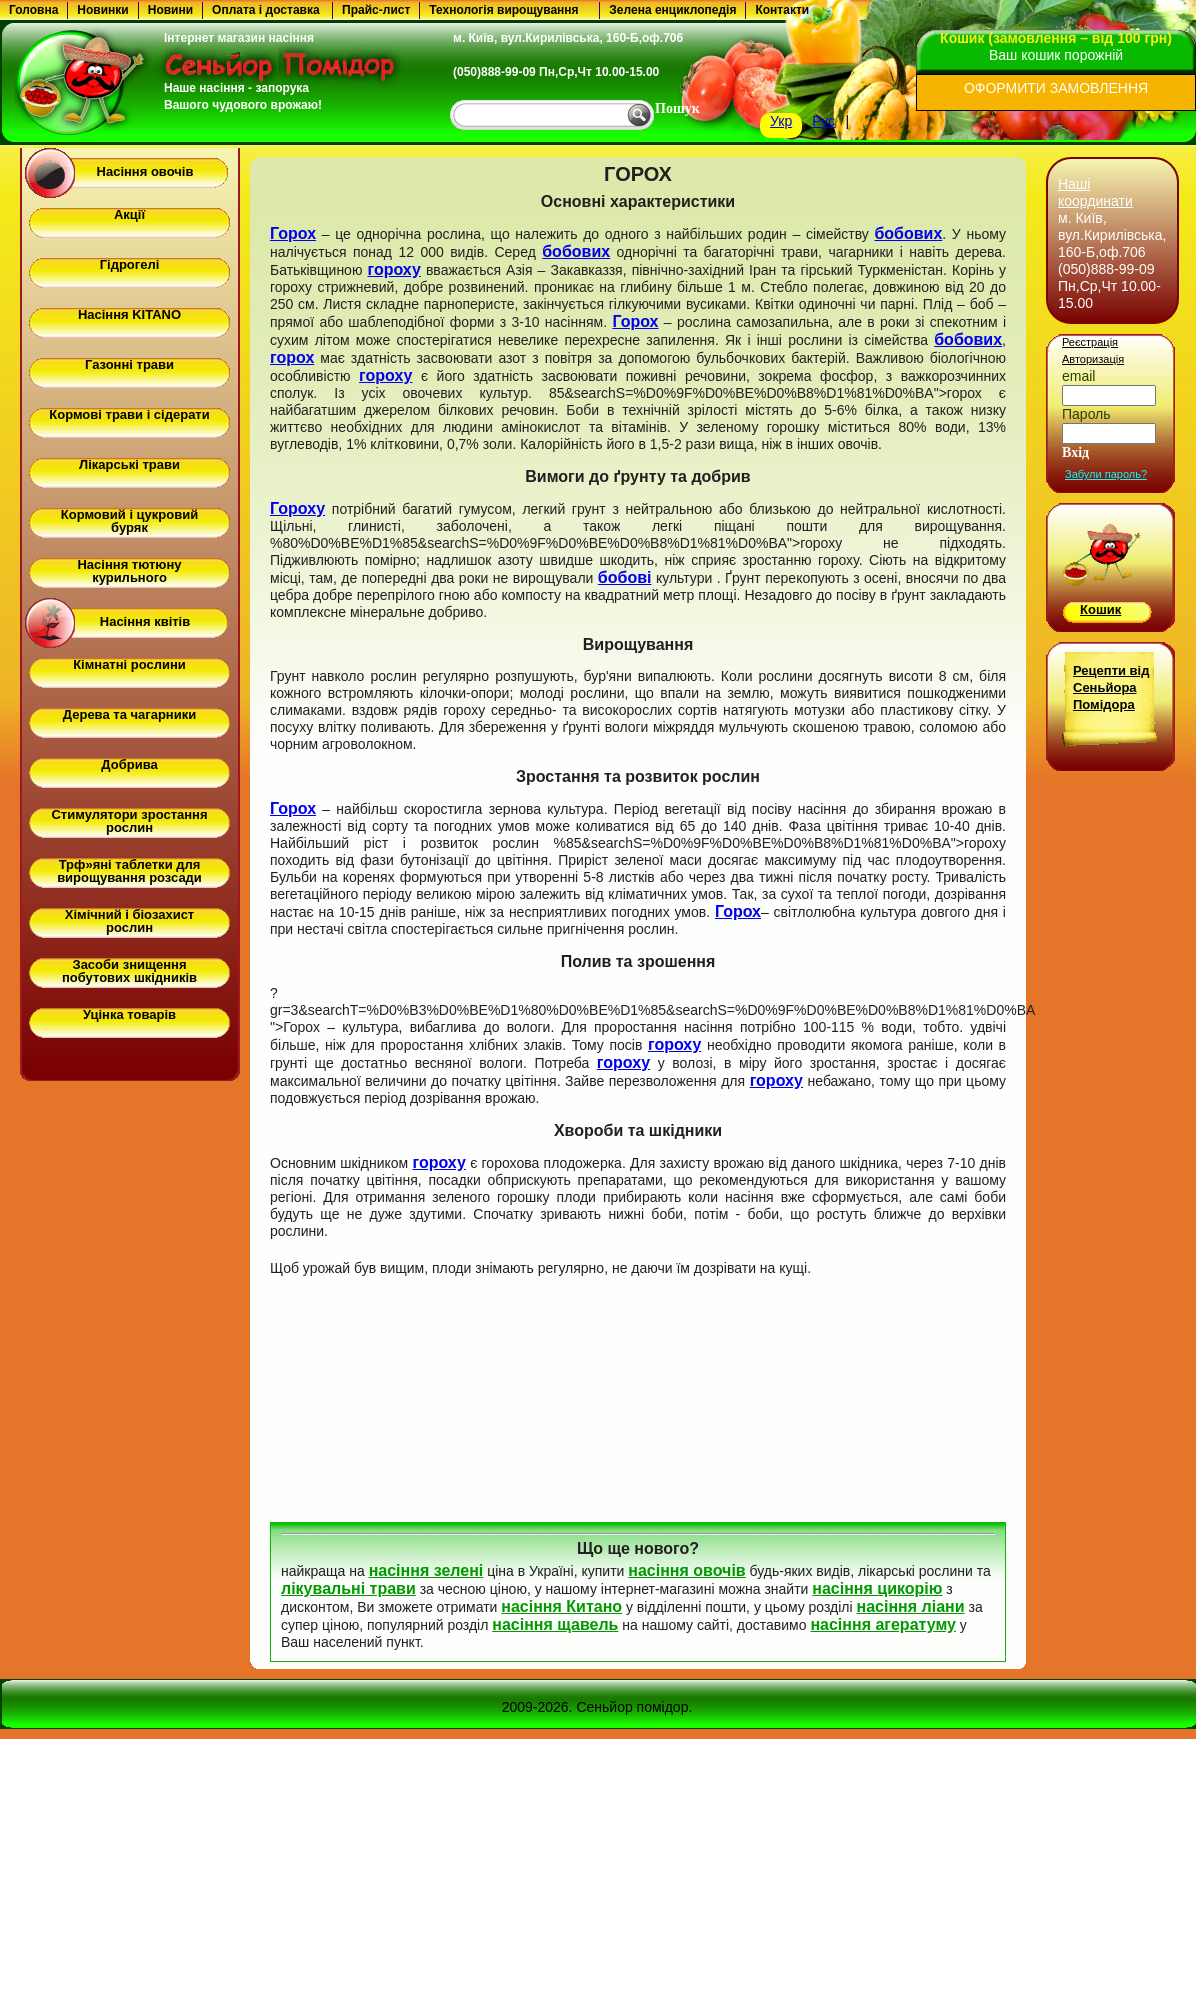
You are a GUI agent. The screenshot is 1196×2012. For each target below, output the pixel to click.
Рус (823, 121)
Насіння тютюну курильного (129, 571)
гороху (393, 269)
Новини (170, 10)
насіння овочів (686, 1570)
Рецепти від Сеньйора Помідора (1111, 687)
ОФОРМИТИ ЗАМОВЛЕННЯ (1056, 88)
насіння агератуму (883, 1624)
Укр (781, 121)
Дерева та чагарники (129, 714)
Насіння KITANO (129, 314)
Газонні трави (129, 364)
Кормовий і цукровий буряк (129, 521)
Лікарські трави (129, 464)
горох (292, 357)
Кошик (1100, 609)
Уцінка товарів (129, 1014)
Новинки (102, 10)
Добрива (129, 764)
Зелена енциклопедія (672, 10)
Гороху (297, 508)
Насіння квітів (145, 621)
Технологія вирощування (503, 10)
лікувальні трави (348, 1588)
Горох (293, 233)
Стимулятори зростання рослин (129, 821)
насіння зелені (426, 1570)
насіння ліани (911, 1606)
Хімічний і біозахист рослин (129, 921)
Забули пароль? (1106, 474)
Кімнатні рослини (129, 664)
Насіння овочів (145, 171)
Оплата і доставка (266, 10)
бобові (625, 577)
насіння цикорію (877, 1588)
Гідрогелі (130, 264)
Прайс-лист (376, 10)
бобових (908, 233)
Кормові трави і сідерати (129, 414)
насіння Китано (561, 1606)
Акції (129, 214)
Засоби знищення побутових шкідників (129, 971)
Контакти (782, 10)
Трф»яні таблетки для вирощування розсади (129, 871)
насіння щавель (555, 1624)
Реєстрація (1090, 342)
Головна (33, 10)
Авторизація (1093, 359)
